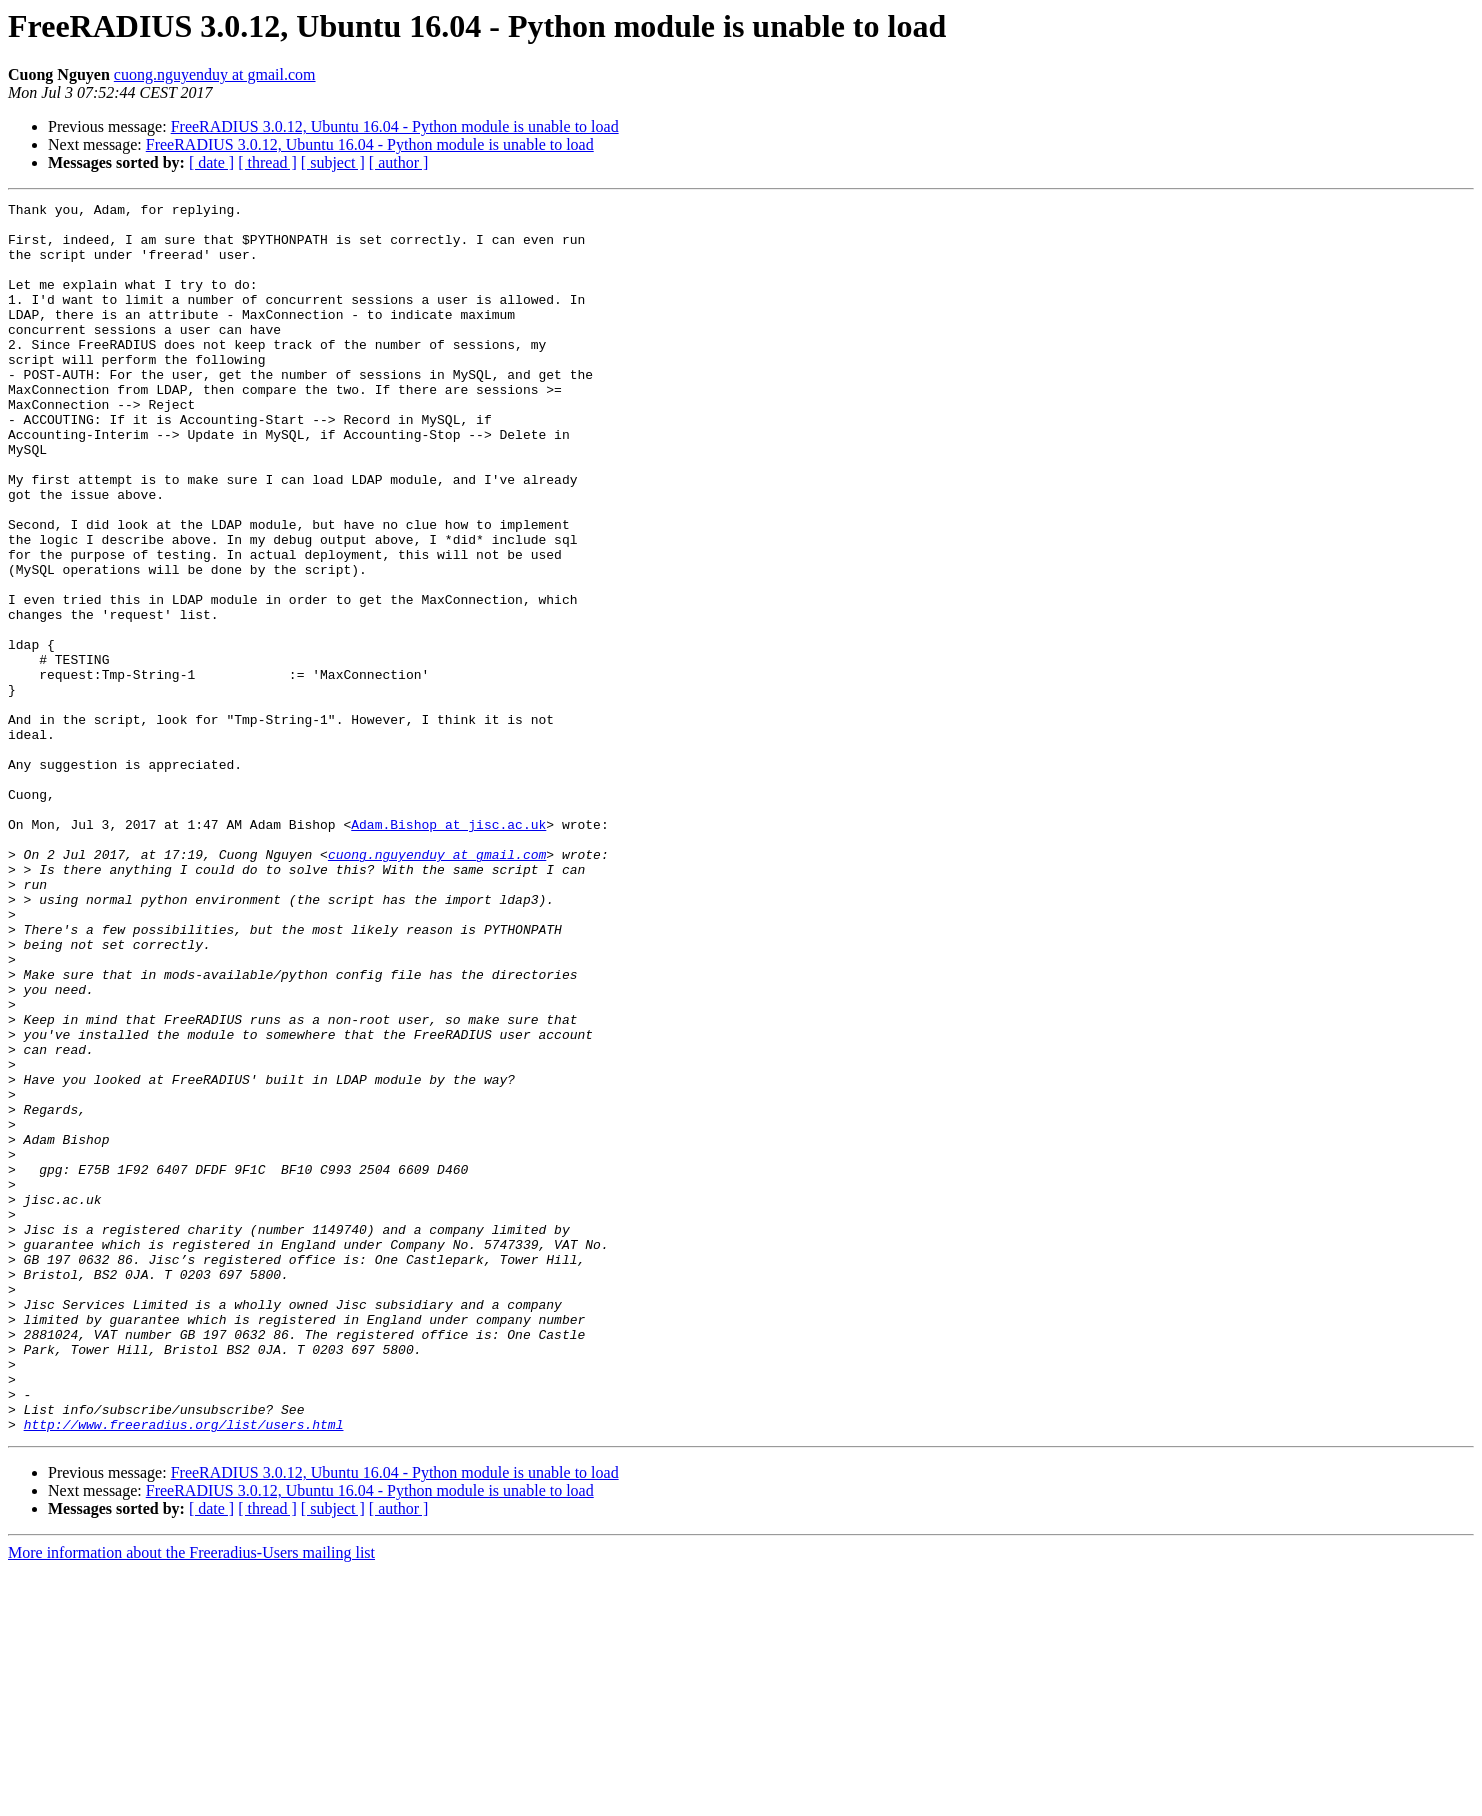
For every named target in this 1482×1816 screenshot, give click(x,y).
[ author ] (399, 162)
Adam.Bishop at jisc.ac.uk (448, 950)
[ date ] (211, 162)
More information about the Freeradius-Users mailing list (191, 1798)
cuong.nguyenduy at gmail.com (215, 74)
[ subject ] (333, 162)
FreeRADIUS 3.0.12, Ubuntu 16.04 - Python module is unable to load (395, 126)
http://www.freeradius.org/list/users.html (184, 1670)
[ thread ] (267, 162)
